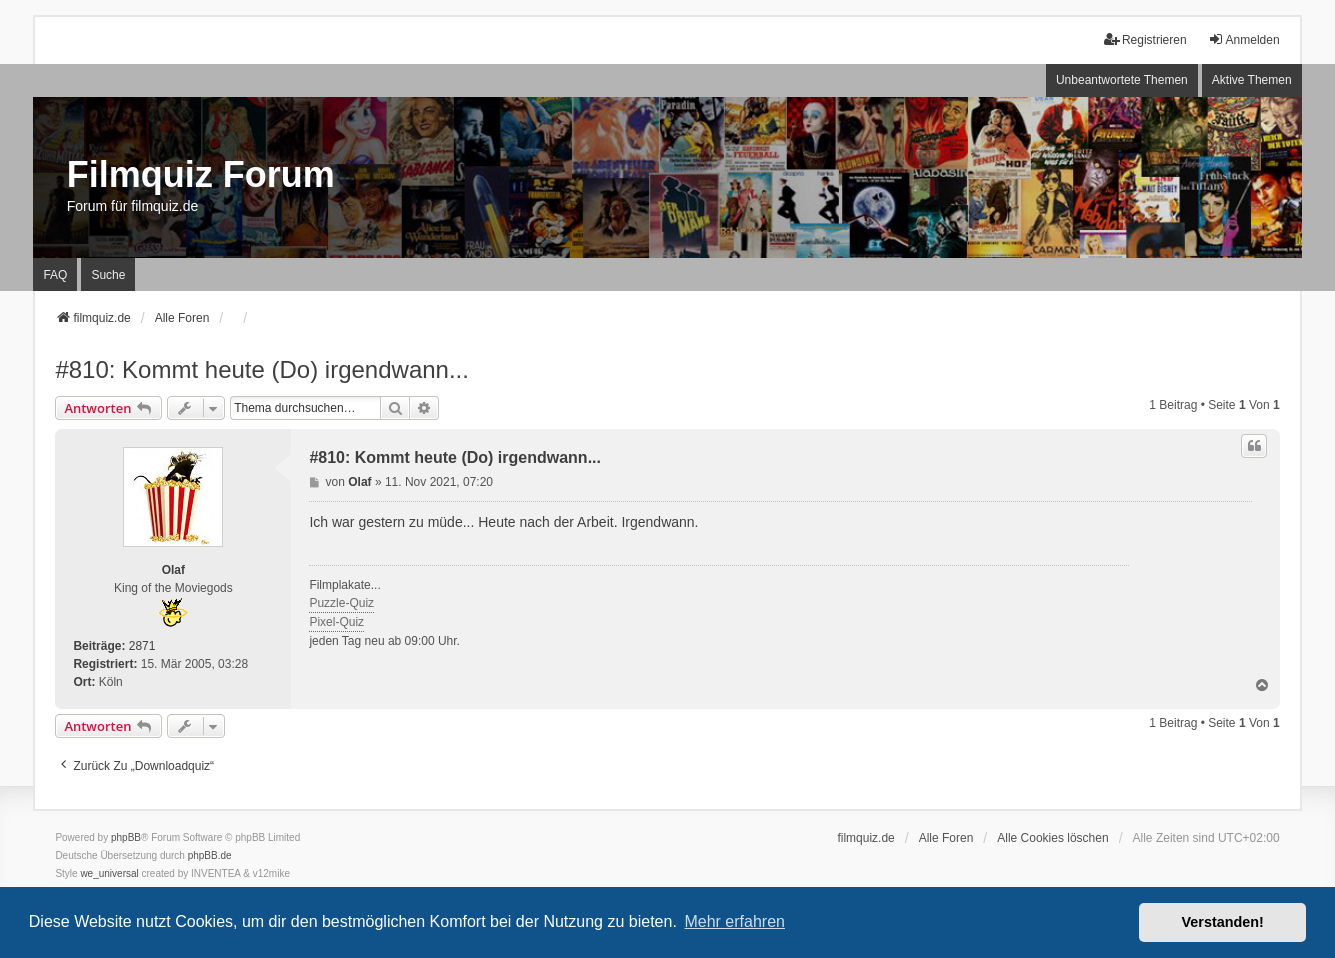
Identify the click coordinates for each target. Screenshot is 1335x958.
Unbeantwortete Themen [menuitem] (1122, 80)
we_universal (109, 873)
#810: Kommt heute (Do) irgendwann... (262, 369)
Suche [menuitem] (108, 275)
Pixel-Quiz (336, 622)
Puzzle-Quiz (341, 603)
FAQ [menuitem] (55, 275)
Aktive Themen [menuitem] (1252, 80)
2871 (142, 646)
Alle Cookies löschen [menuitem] (1052, 838)
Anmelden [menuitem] (1244, 39)
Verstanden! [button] (1223, 922)
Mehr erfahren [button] (734, 921)
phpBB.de (210, 855)
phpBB (126, 837)
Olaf (173, 570)
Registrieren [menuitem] (1145, 39)
